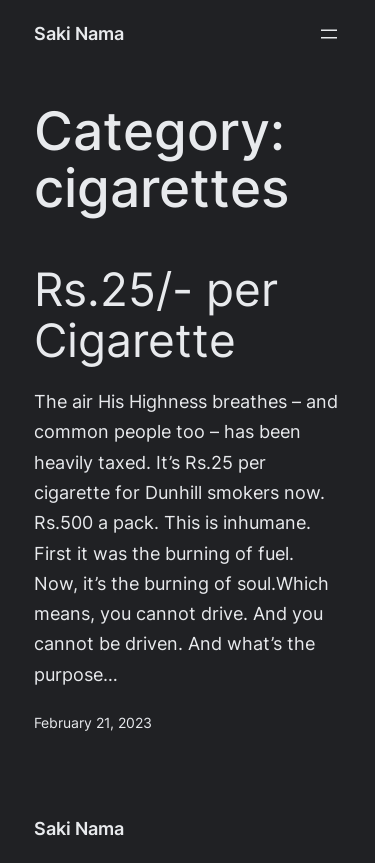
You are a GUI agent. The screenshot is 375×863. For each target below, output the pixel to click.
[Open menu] (329, 34)
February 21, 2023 (93, 723)
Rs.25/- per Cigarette (156, 314)
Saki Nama (79, 33)
